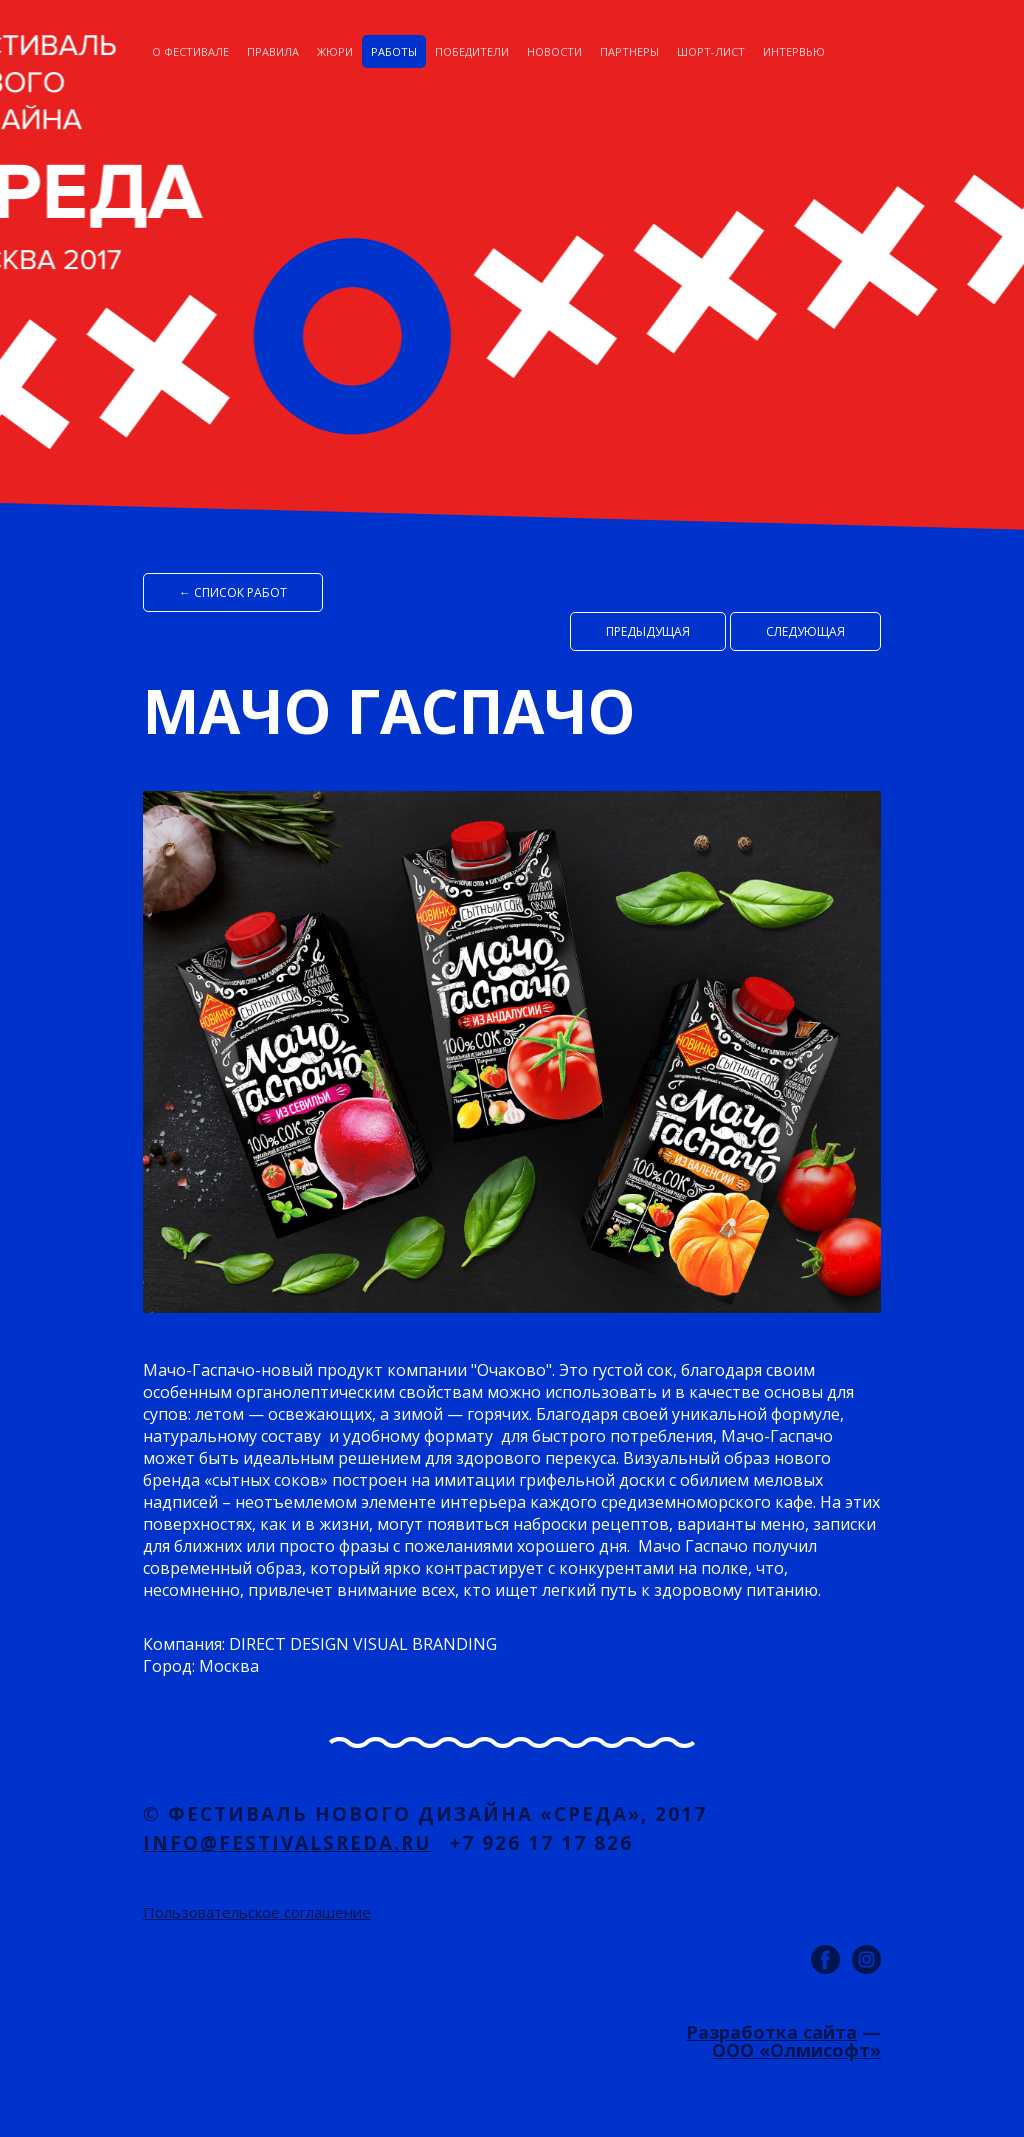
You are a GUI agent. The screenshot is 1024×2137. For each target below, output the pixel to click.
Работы (394, 51)
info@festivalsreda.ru (287, 1843)
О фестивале (190, 51)
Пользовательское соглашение (257, 1912)
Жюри (335, 51)
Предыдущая (648, 631)
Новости (554, 51)
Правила (273, 51)
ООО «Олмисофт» (796, 2050)
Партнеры (629, 51)
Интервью (794, 51)
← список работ (233, 592)
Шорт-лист (711, 51)
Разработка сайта (771, 2032)
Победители (472, 51)
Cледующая (805, 631)
